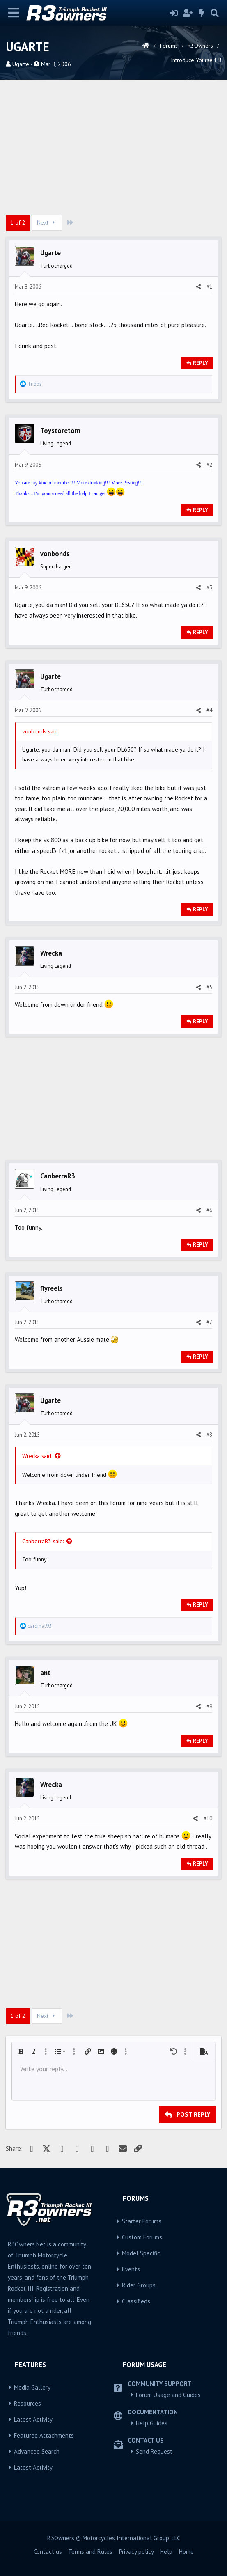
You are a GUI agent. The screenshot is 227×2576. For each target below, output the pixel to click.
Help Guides (151, 2423)
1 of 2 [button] (17, 222)
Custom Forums (142, 2237)
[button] (21, 2051)
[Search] (214, 13)
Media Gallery (32, 2387)
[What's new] (202, 13)
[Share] (198, 287)
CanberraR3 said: (43, 1541)
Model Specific (141, 2253)
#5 (209, 987)
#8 (209, 1434)
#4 (209, 710)
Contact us (48, 2551)
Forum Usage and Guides (168, 2395)
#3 (209, 587)
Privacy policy (136, 2551)
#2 (209, 464)
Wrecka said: (37, 1456)
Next (47, 222)
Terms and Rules (90, 2551)
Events (131, 2269)
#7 (209, 1322)
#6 (209, 1210)
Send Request (154, 2451)
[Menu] (14, 12)
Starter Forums (141, 2221)
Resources (27, 2403)
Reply (200, 363)
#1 (209, 286)
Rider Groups (139, 2285)
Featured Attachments (44, 2435)
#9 (209, 1706)
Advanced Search (37, 2451)
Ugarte (20, 64)
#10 (208, 1818)
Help (166, 2551)
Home (186, 2551)
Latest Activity (33, 2419)
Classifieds (136, 2301)
